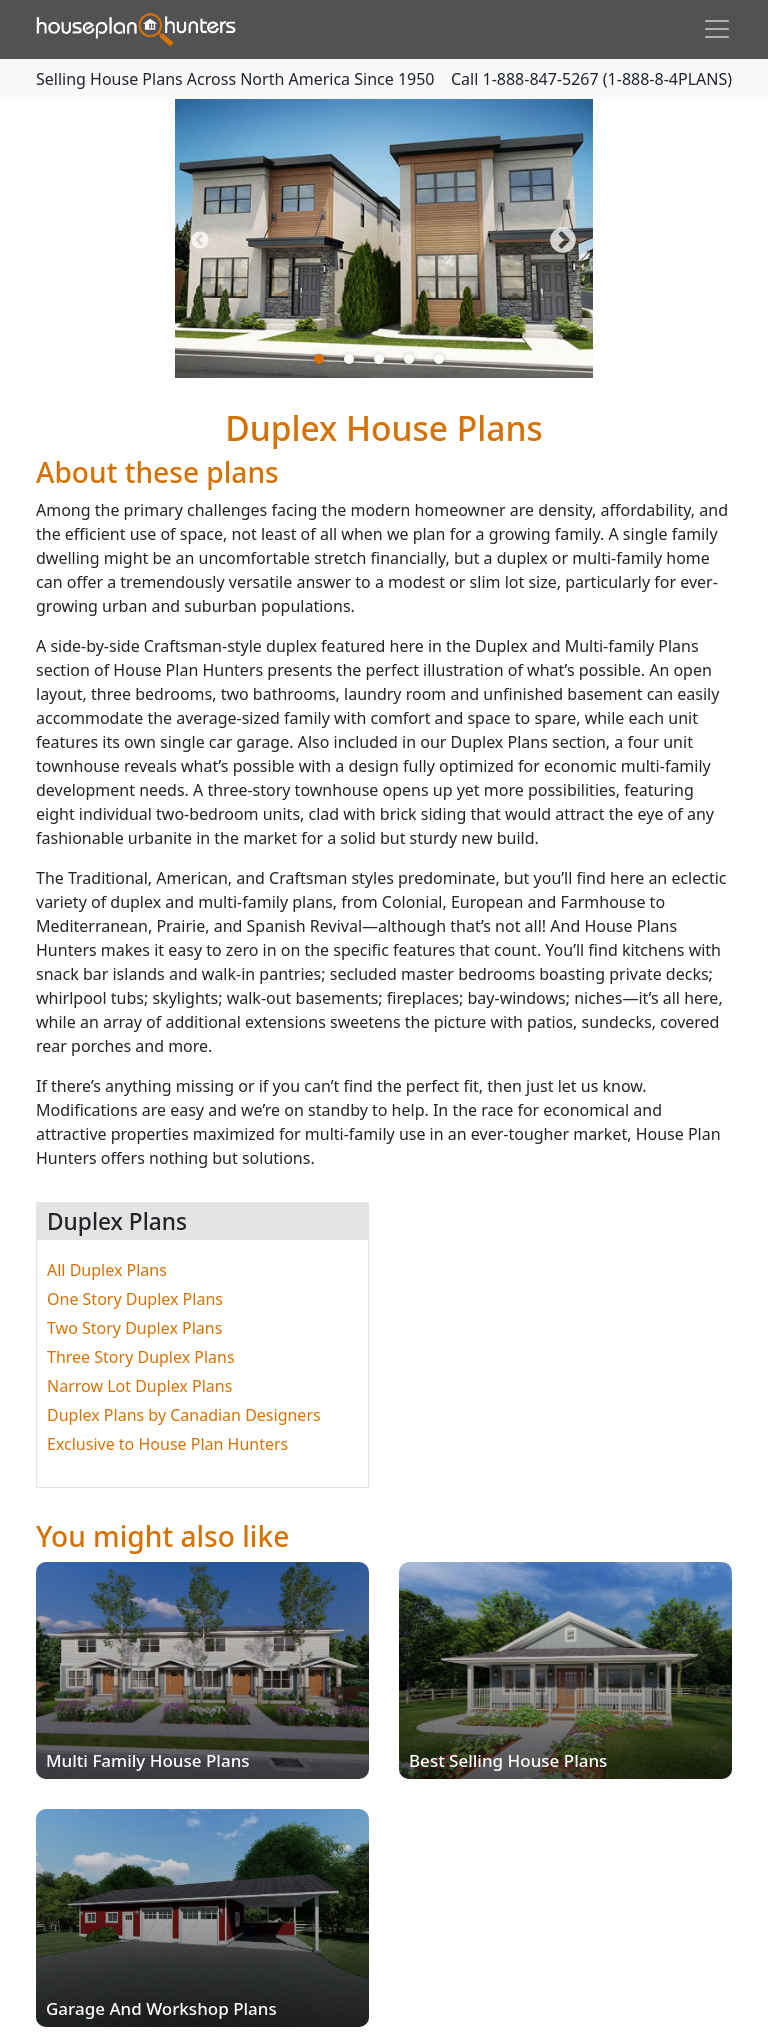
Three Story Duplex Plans (141, 1357)
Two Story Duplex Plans (134, 1328)
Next (563, 241)
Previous (200, 241)
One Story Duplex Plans (135, 1299)
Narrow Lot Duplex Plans (139, 1386)
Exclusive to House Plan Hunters (167, 1444)
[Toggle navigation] (717, 29)
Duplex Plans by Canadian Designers (184, 1415)
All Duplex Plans (107, 1270)
